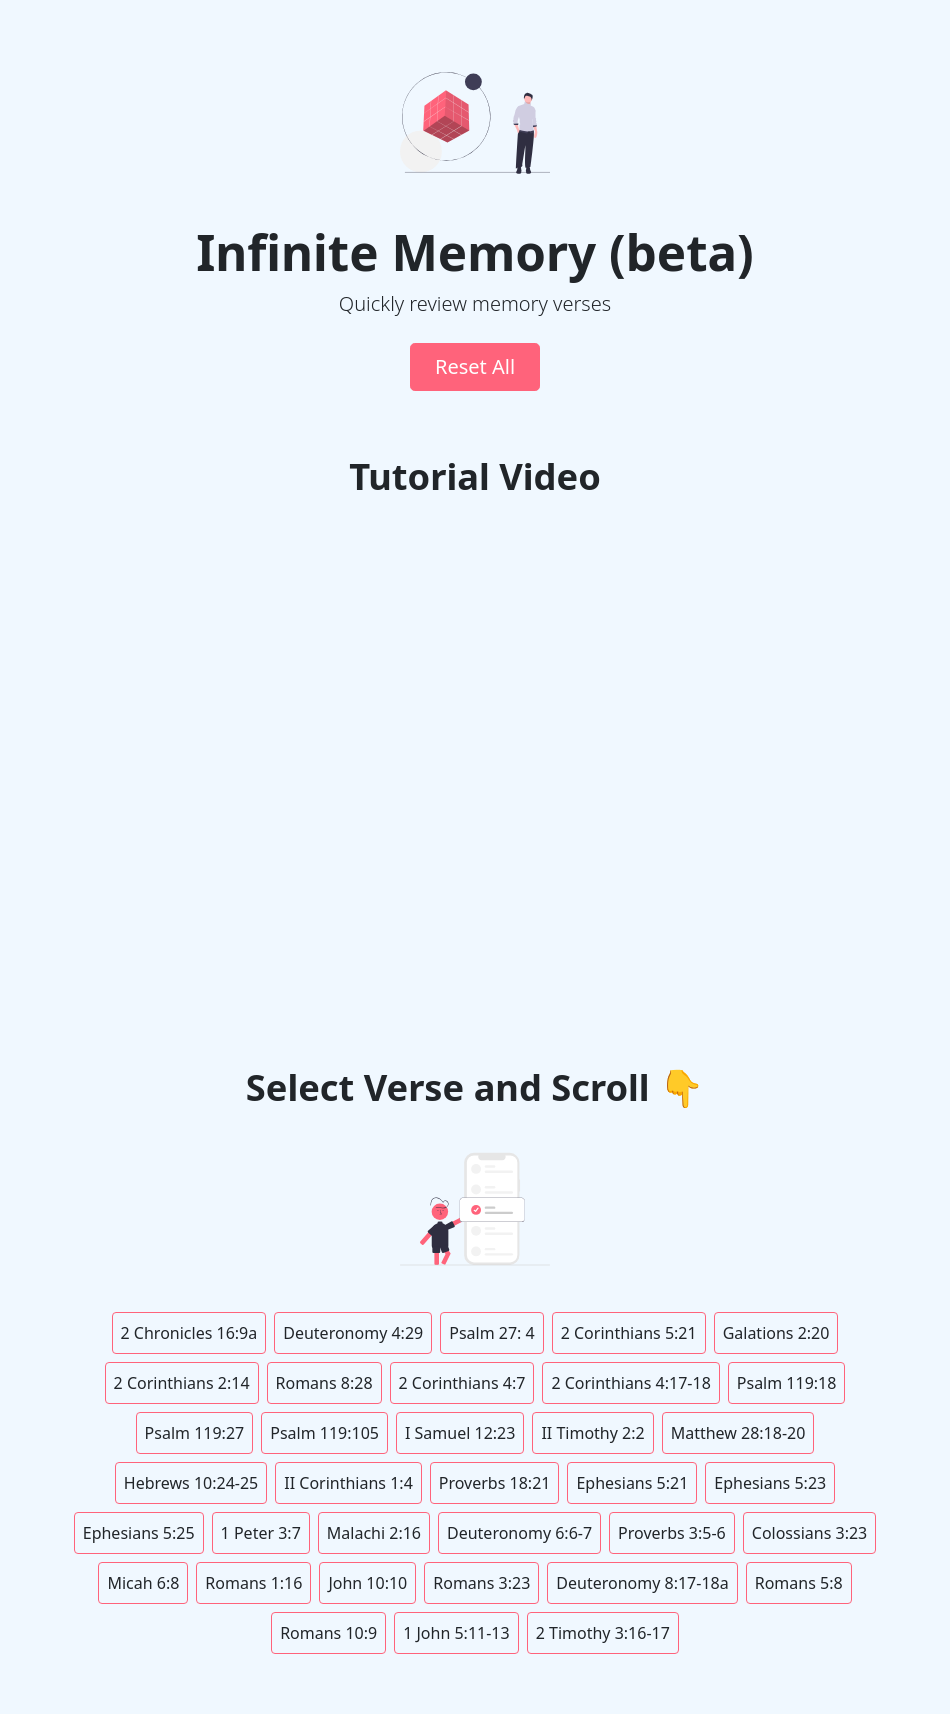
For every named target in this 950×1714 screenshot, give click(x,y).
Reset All (475, 366)
